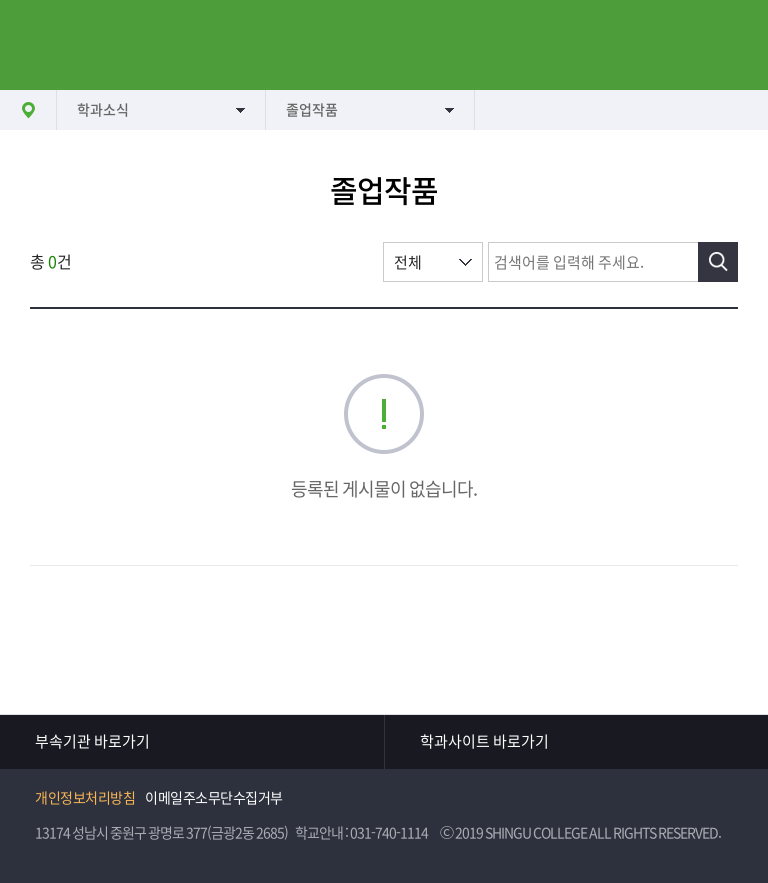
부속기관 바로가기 (92, 741)
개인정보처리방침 (85, 798)
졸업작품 (312, 110)
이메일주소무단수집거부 (214, 798)
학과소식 (103, 110)
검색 (718, 262)
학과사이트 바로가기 (484, 741)
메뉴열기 (45, 45)
